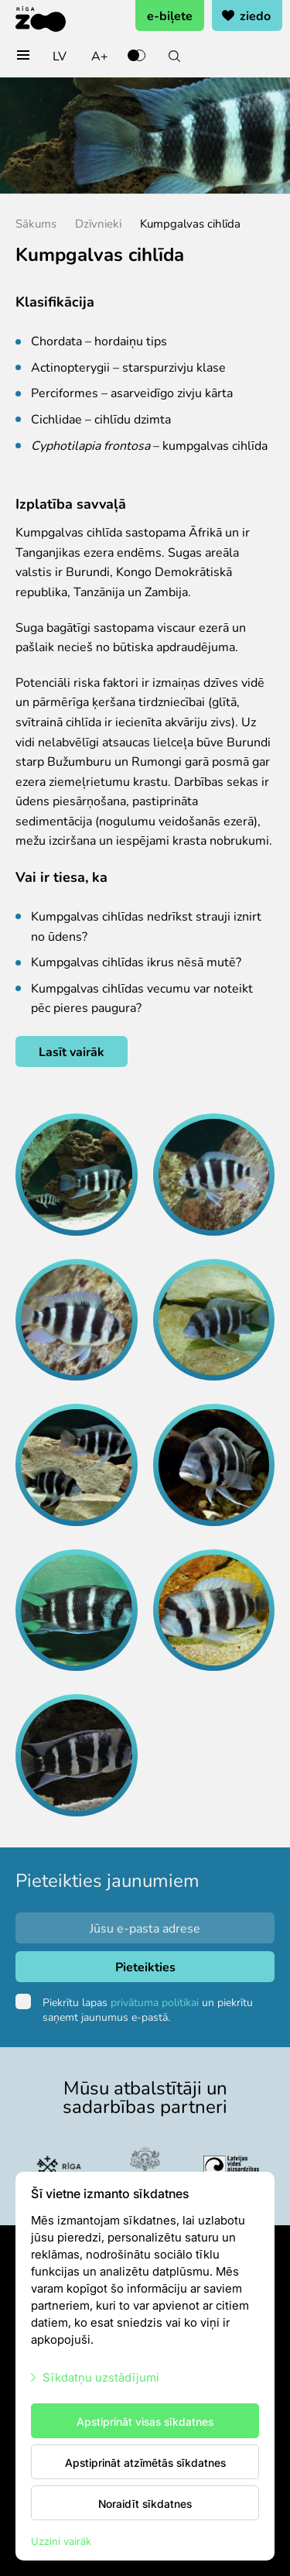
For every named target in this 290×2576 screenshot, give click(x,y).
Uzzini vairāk (61, 2540)
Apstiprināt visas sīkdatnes (145, 2421)
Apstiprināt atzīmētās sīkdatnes (145, 2462)
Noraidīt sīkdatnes (145, 2503)
